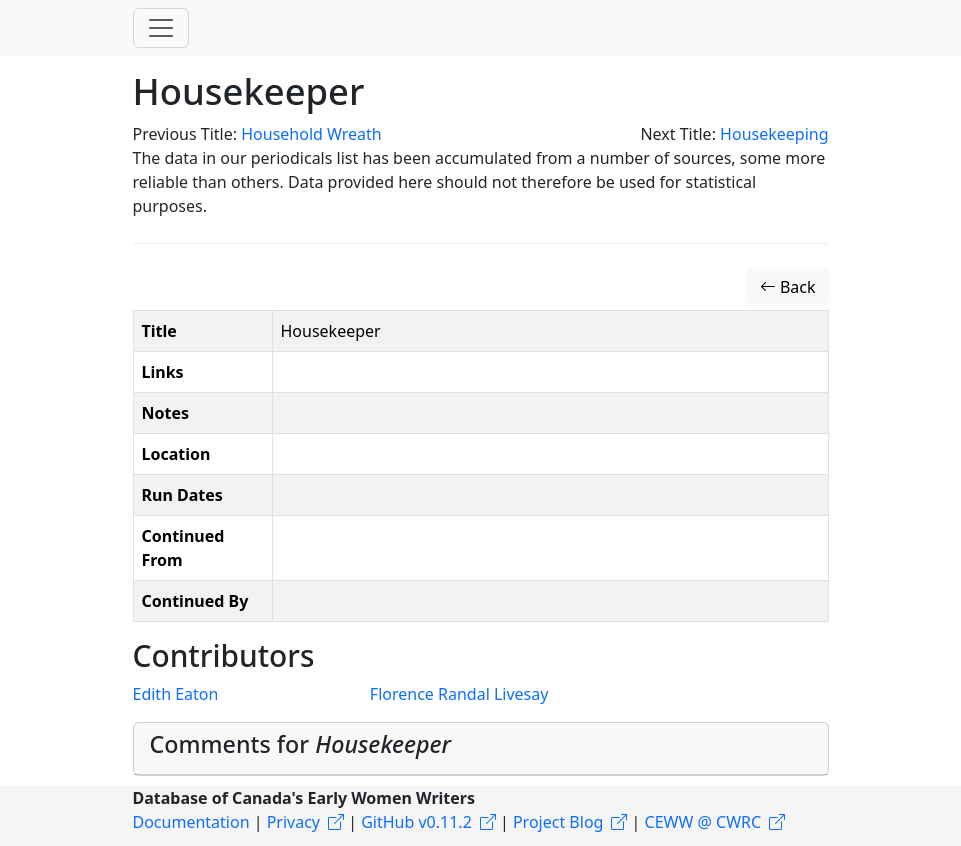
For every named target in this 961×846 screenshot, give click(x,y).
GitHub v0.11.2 (416, 822)
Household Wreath (311, 134)
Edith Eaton (176, 694)
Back (788, 287)
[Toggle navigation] (161, 28)
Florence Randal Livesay (459, 694)
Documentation (191, 822)
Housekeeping (774, 134)
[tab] (481, 749)
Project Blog (558, 822)
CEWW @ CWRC (703, 822)
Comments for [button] (300, 744)
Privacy (293, 822)
